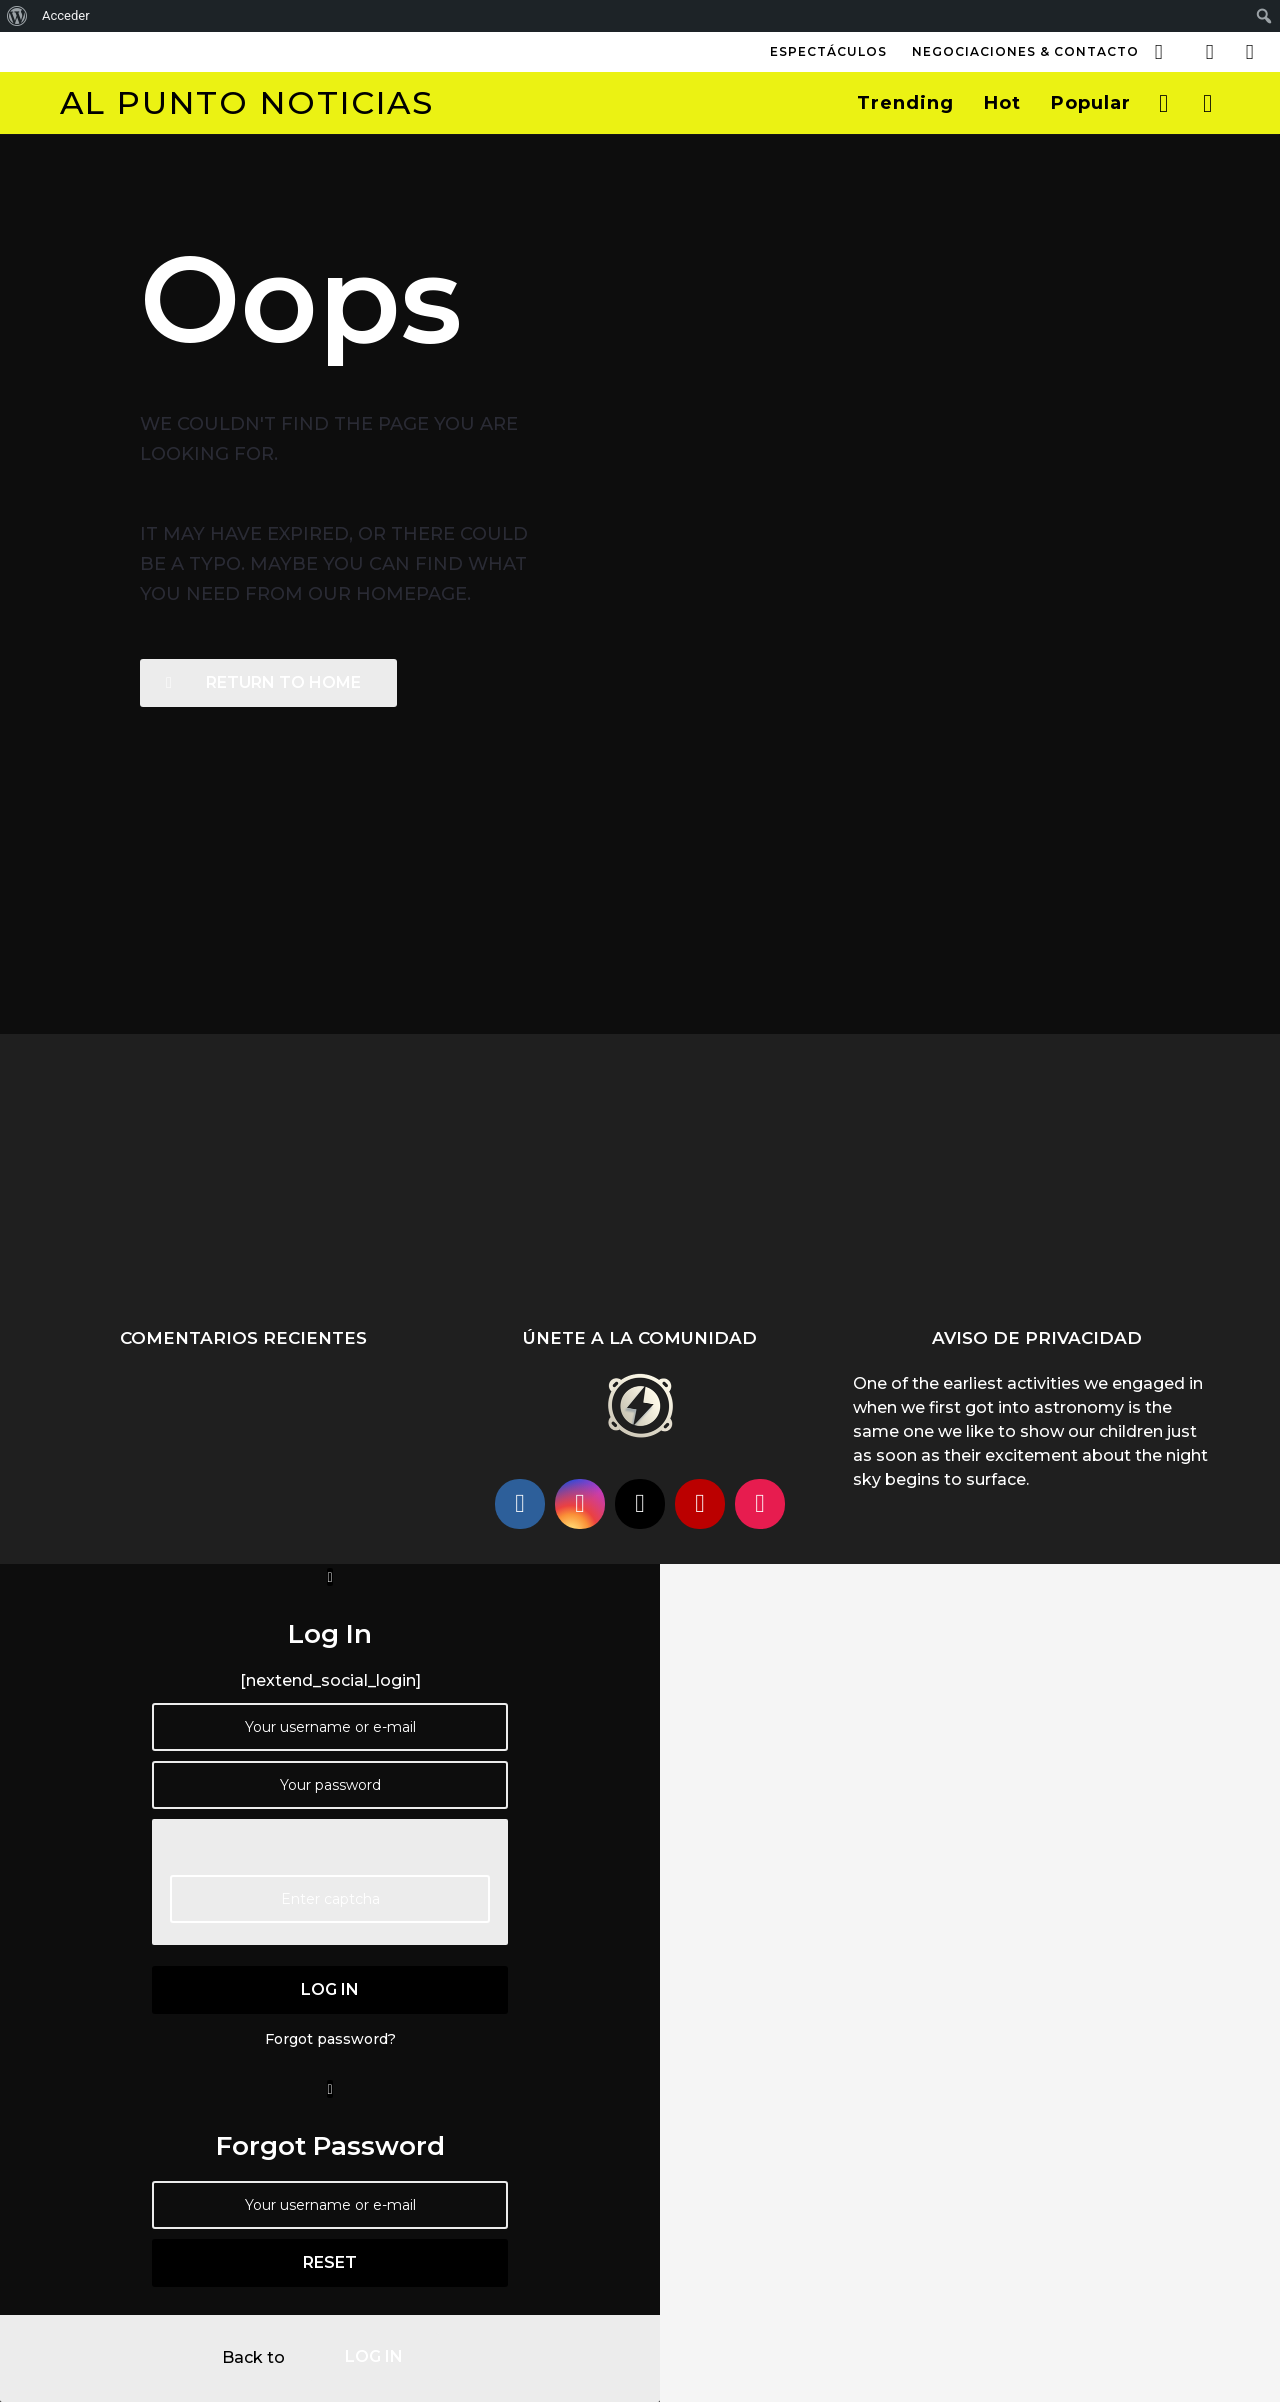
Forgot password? (330, 2039)
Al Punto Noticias (247, 102)
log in (330, 1989)
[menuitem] (17, 16)
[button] (1159, 52)
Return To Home (263, 682)
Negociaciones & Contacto (1025, 51)
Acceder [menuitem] (66, 15)
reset (330, 2262)
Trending (905, 103)
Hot (1002, 103)
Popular (1091, 103)
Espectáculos (828, 51)
